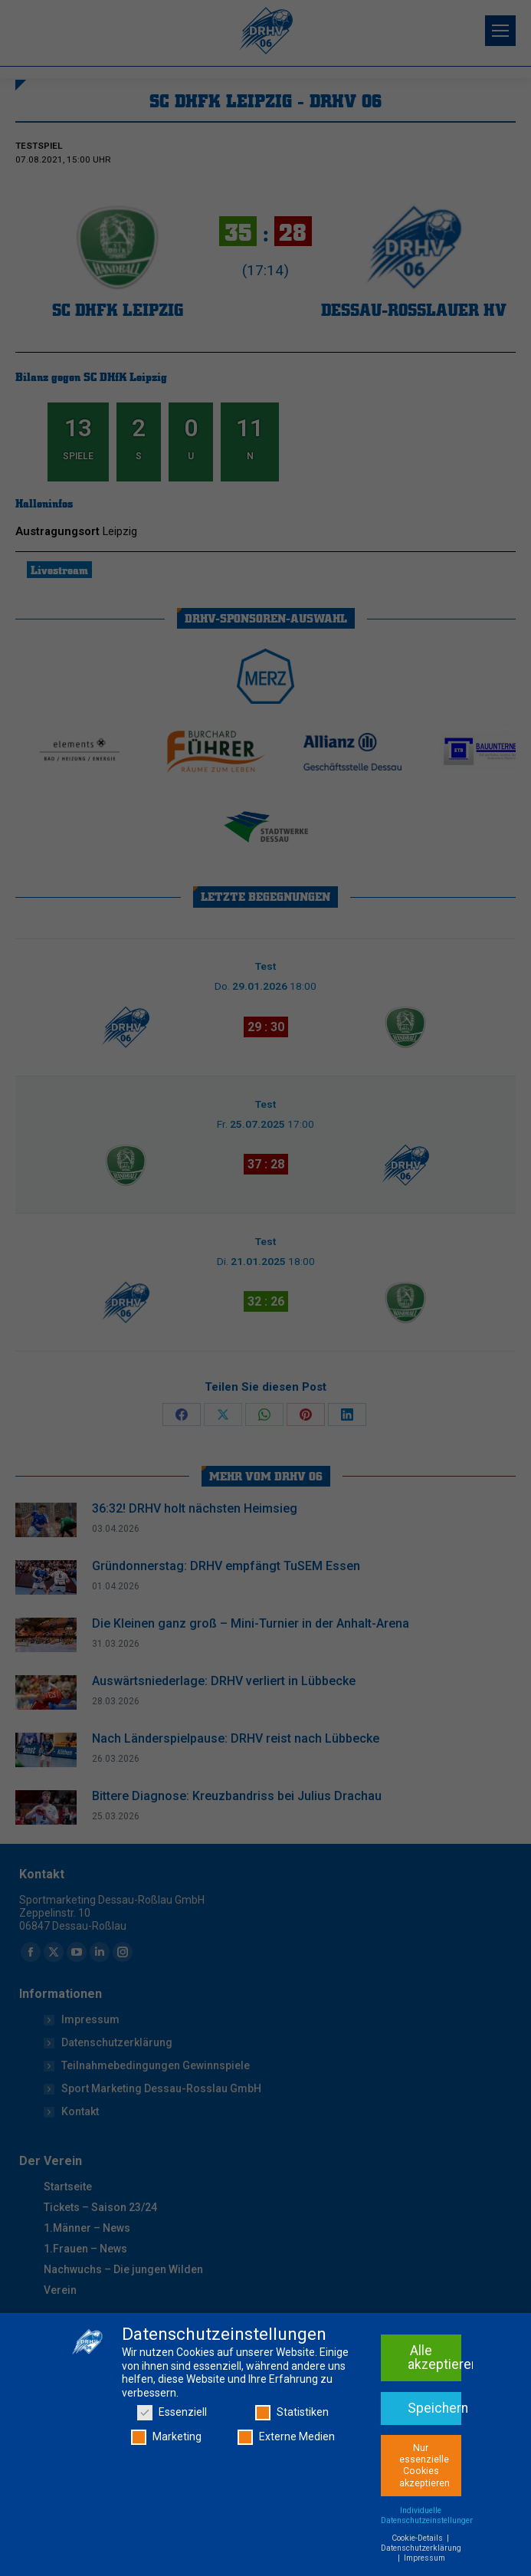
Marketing (166, 2437)
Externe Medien (286, 2437)
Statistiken (292, 2412)
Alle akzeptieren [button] (434, 2357)
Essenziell (172, 2412)
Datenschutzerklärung (421, 2548)
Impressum (424, 2558)
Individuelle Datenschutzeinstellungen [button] (427, 2515)
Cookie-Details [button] (418, 2538)
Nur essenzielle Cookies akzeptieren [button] (424, 2466)
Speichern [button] (434, 2408)
